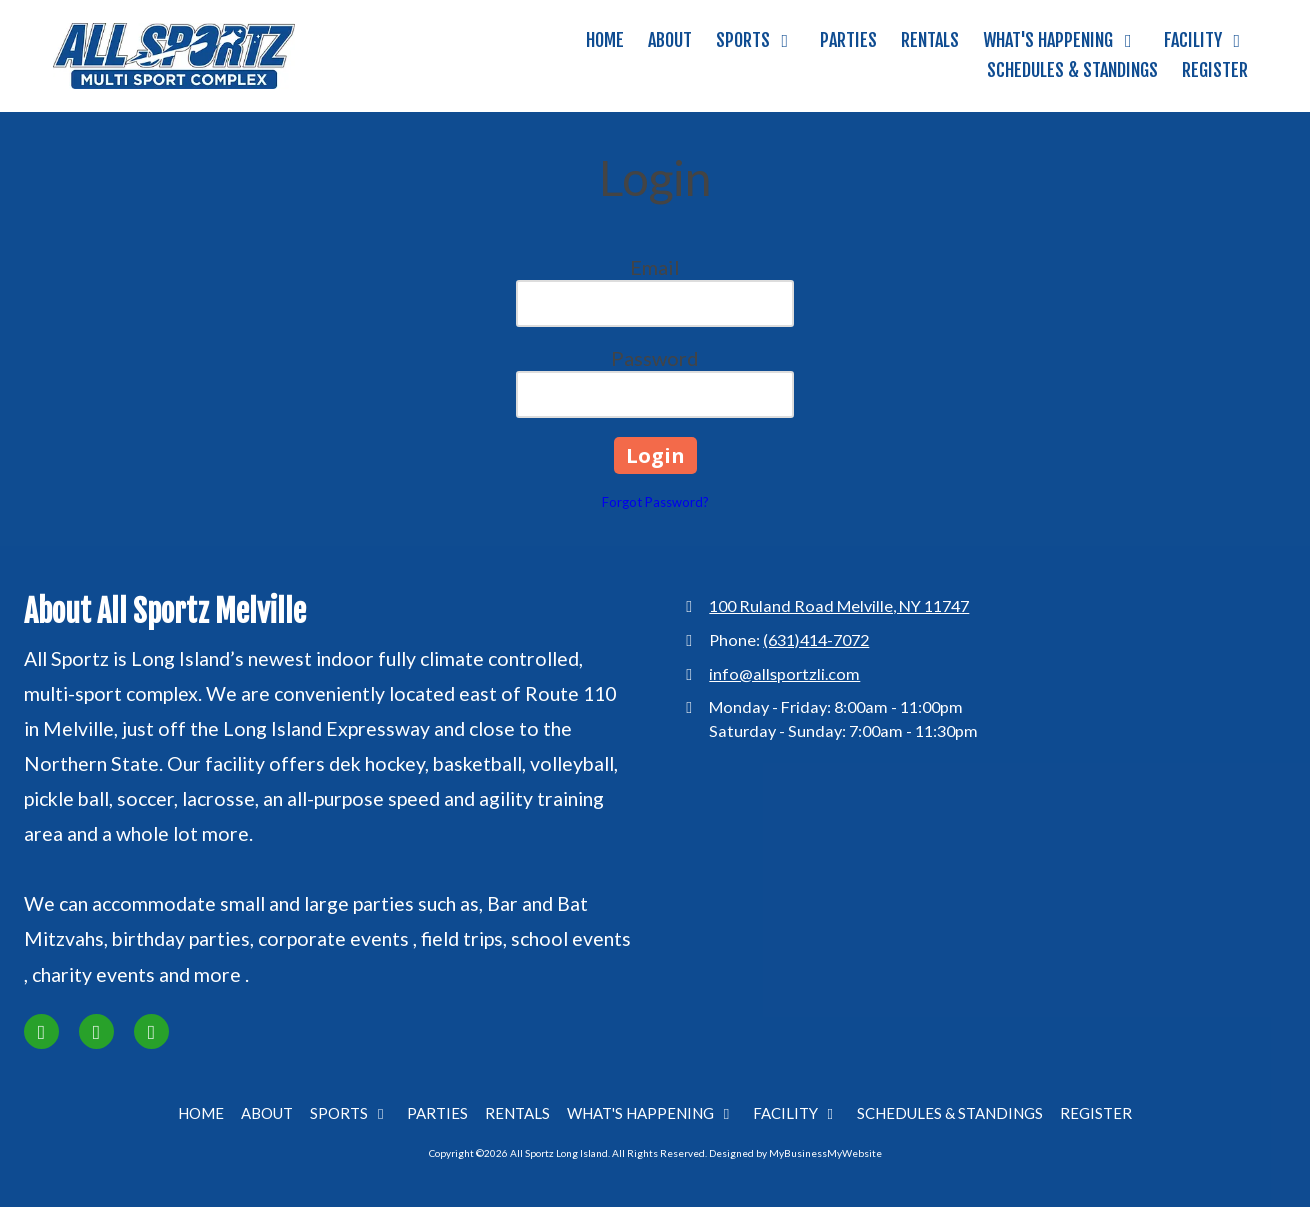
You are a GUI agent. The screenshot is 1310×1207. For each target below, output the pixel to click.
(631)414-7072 (816, 639)
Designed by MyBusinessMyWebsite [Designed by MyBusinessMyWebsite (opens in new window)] (795, 1153)
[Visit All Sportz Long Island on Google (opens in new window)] (151, 1031)
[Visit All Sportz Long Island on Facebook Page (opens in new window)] (41, 1031)
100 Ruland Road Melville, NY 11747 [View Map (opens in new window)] (839, 605)
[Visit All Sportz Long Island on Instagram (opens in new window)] (96, 1031)
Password (655, 358)
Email (655, 267)
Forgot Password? (655, 502)
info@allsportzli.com (784, 673)
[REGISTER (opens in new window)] (1215, 71)
